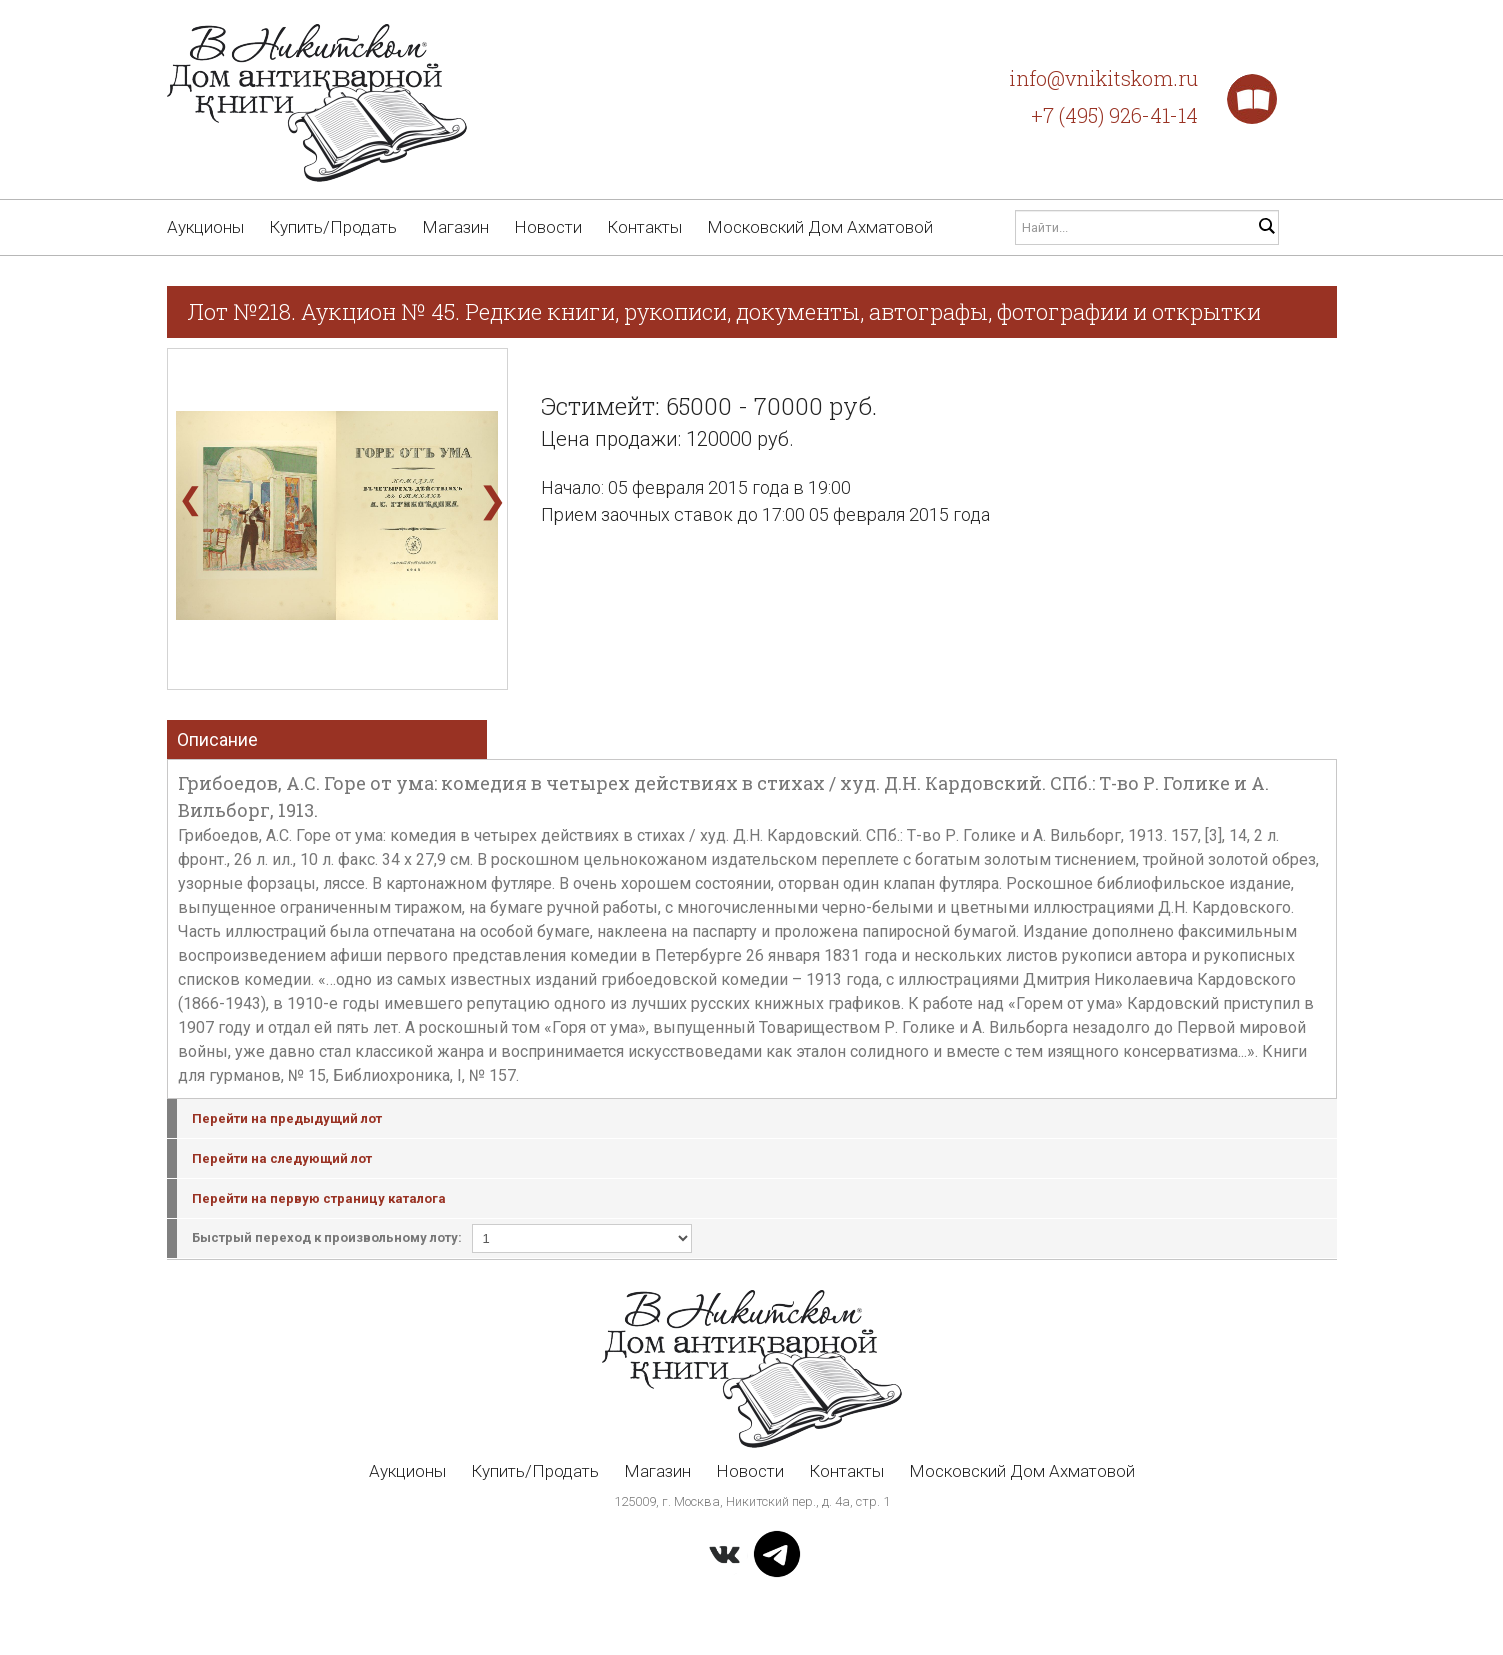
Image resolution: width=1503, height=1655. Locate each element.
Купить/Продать (333, 227)
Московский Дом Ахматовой (820, 227)
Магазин (455, 227)
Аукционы (205, 227)
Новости (548, 227)
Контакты (644, 227)
